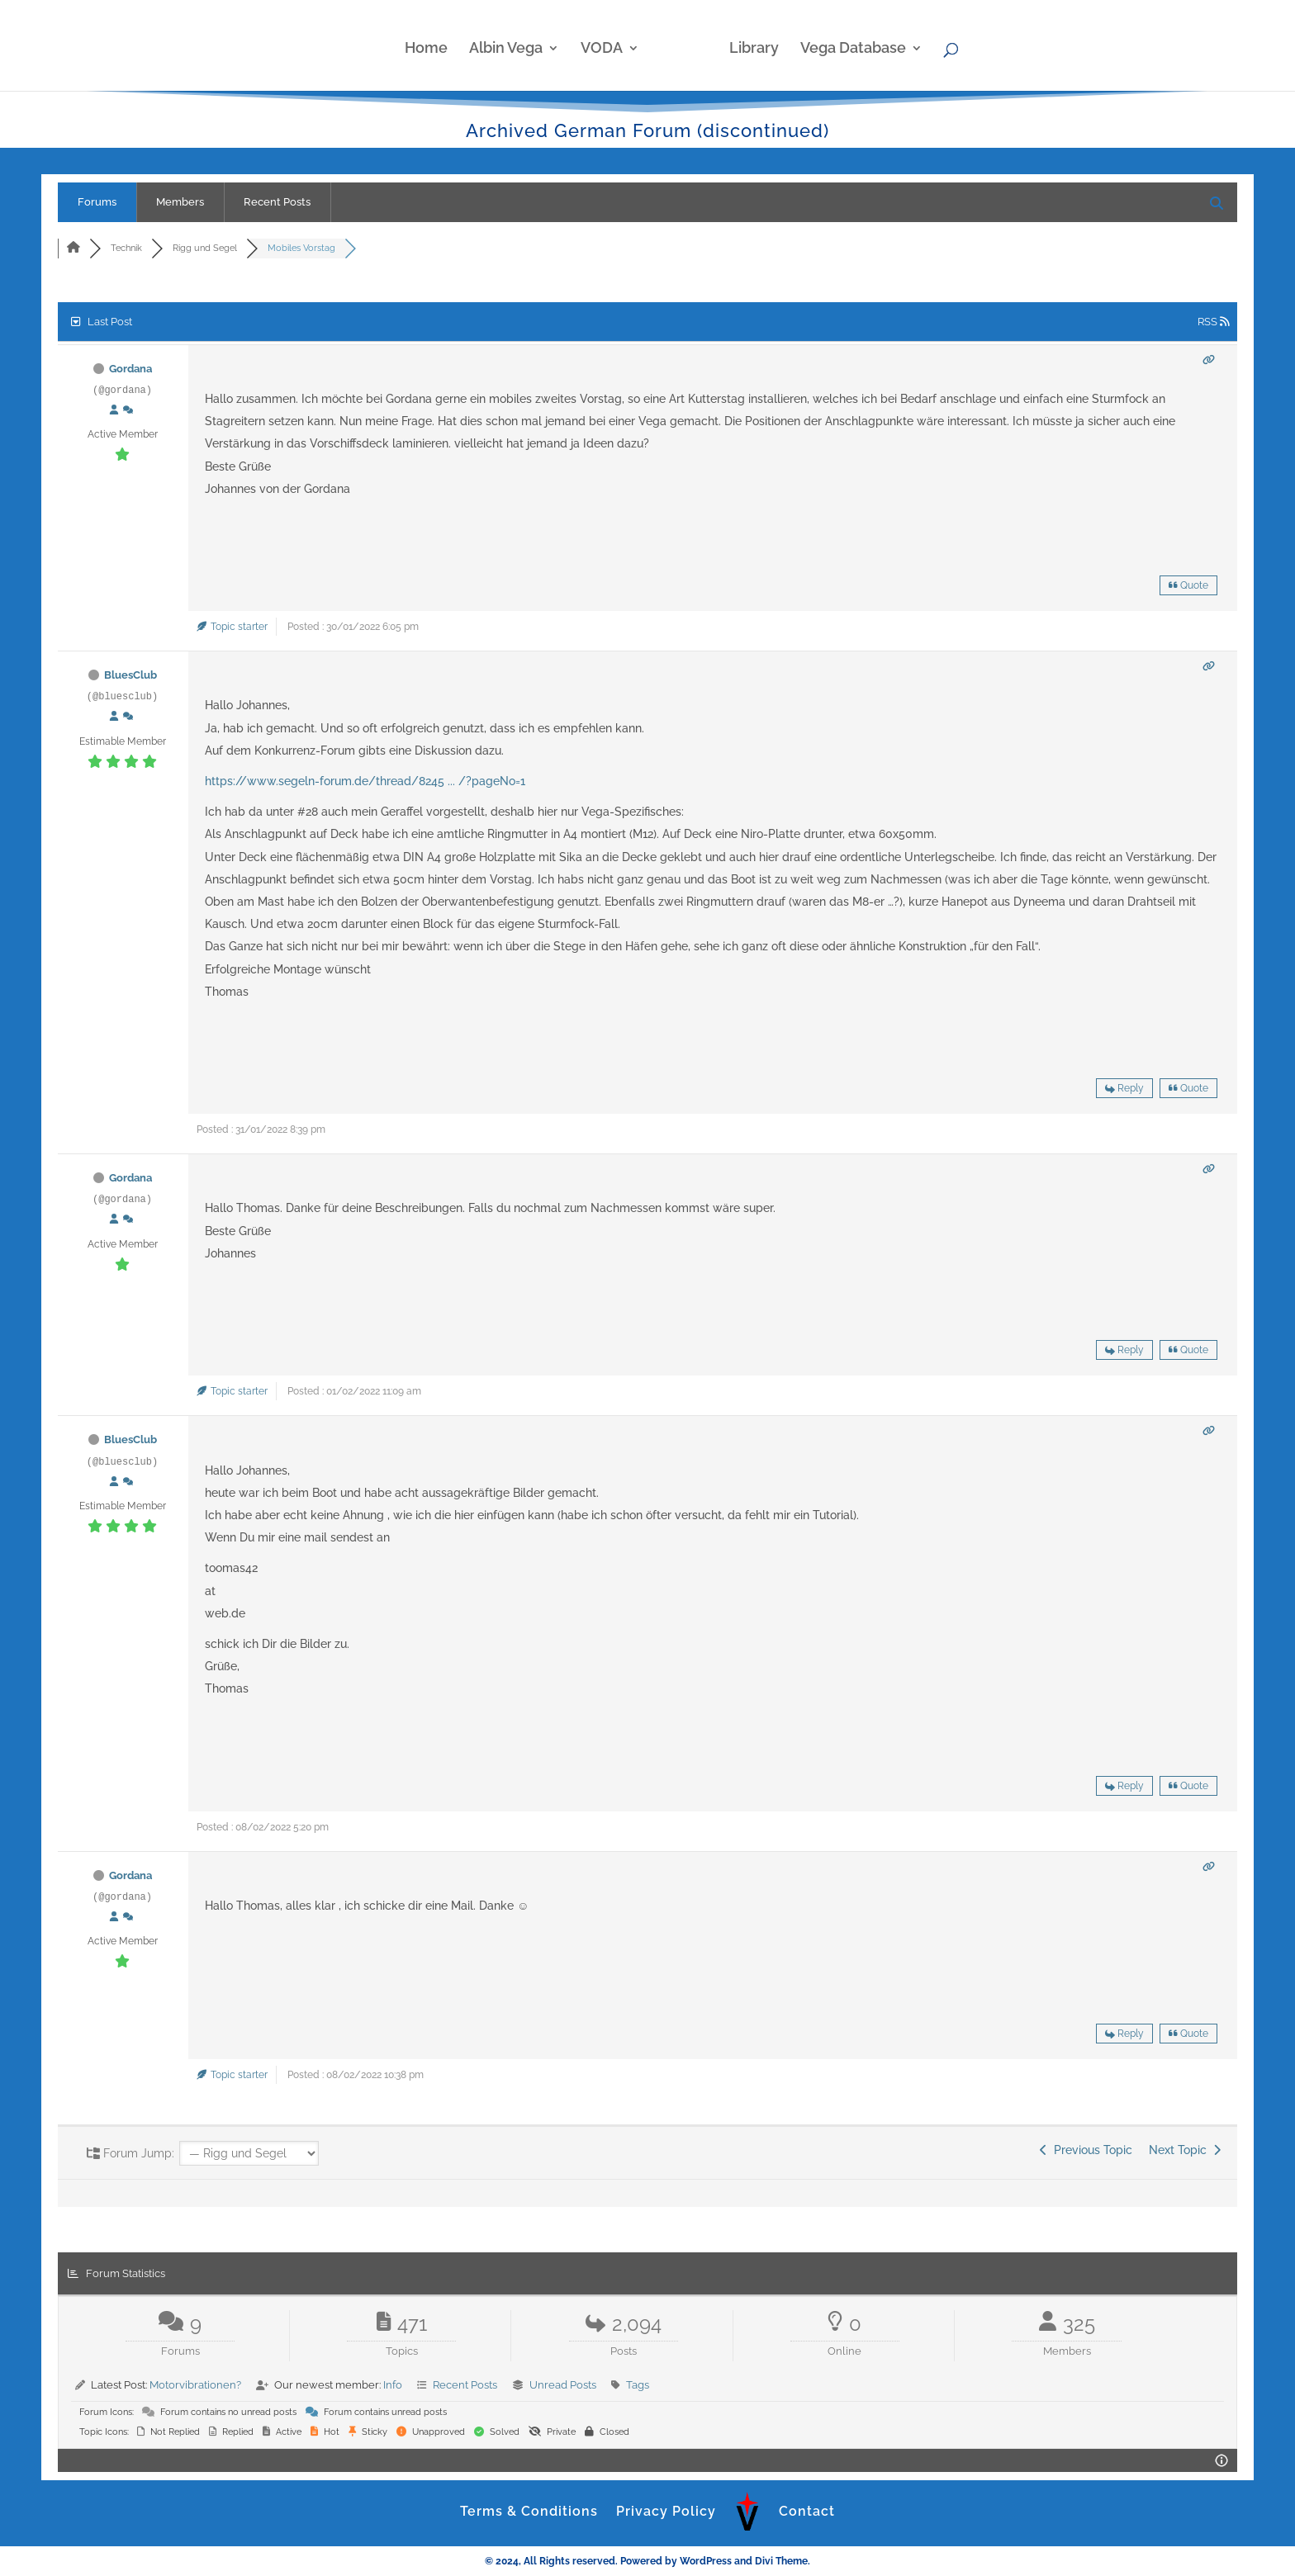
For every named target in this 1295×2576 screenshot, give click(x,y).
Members (180, 202)
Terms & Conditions (529, 2511)
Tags (637, 2385)
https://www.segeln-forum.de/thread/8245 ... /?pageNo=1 (365, 781)
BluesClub (130, 675)
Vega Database (846, 44)
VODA (609, 44)
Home (433, 44)
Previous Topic (1086, 2150)
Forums (97, 202)
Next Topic (1185, 2150)
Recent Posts (277, 202)
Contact (807, 2511)
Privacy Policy (666, 2511)
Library (746, 44)
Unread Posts (562, 2385)
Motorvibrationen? (195, 2385)
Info (392, 2385)
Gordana (130, 368)
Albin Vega (513, 44)
